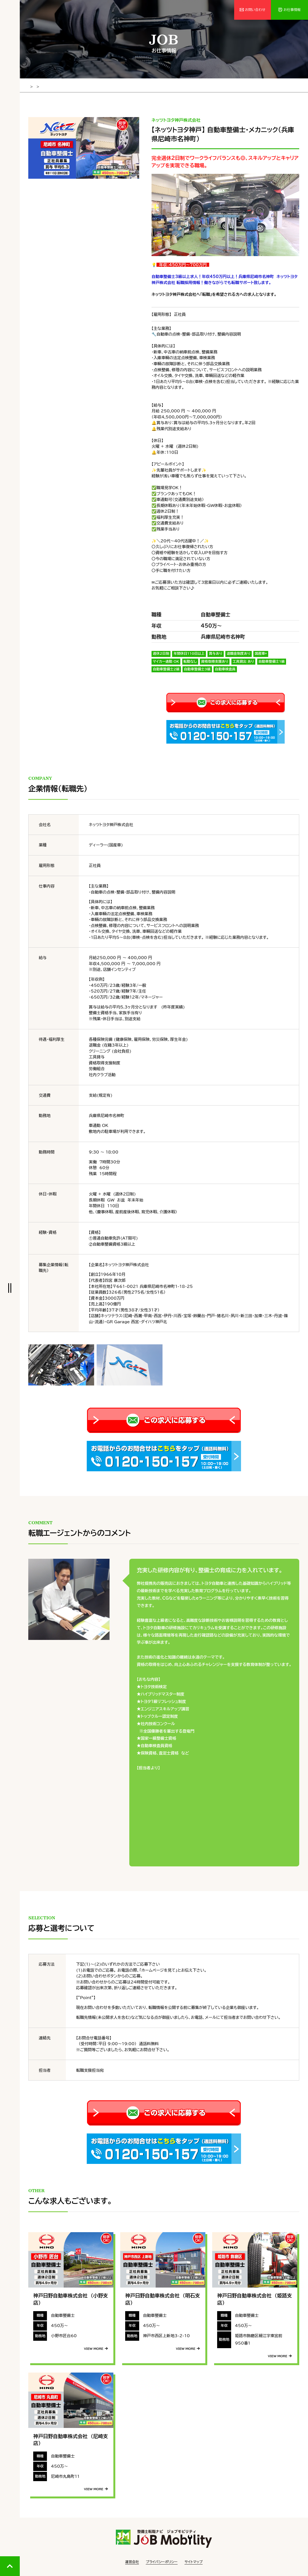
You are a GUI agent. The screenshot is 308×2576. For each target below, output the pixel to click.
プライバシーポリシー (162, 2561)
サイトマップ (193, 2561)
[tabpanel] (83, 147)
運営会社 (132, 2561)
